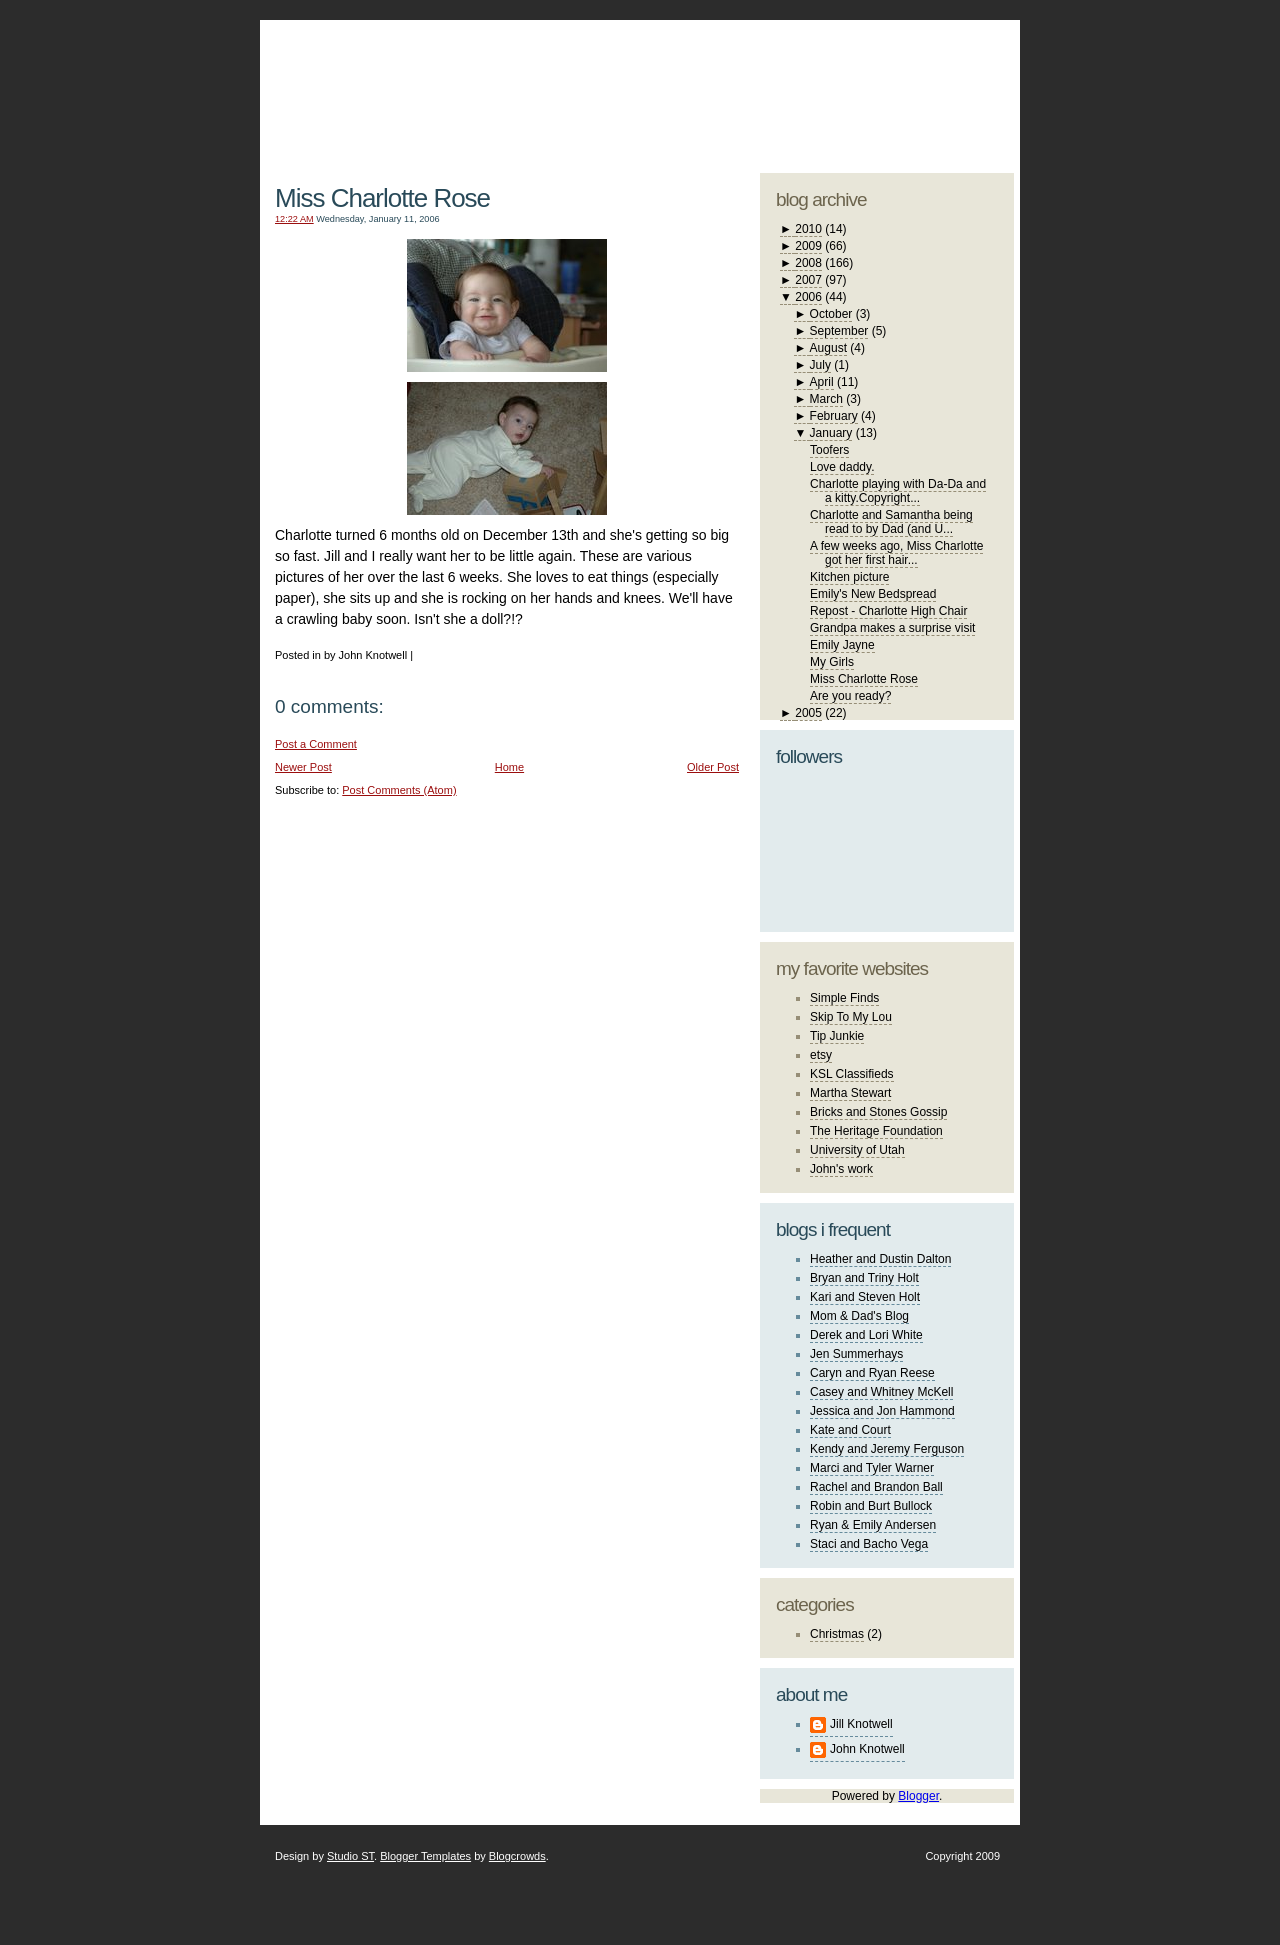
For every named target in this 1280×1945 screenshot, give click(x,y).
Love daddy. (842, 467)
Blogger (918, 1796)
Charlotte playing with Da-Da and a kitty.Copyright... (898, 491)
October (831, 314)
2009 (808, 246)
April (822, 382)
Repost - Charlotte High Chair (888, 611)
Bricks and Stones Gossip (878, 1112)
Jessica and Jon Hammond (882, 1411)
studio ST (857, 86)
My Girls (832, 662)
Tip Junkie (837, 1036)
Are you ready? (850, 696)
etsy (821, 1055)
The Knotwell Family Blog (502, 80)
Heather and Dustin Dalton (880, 1259)
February (834, 416)
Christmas (837, 1634)
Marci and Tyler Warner (872, 1468)
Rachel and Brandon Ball (876, 1487)
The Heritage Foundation (876, 1131)
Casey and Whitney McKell (881, 1392)
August (828, 348)
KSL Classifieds (852, 1074)
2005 (808, 713)
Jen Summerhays (856, 1354)
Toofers (829, 450)
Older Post (713, 767)
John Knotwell (867, 1749)
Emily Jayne (842, 645)
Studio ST (350, 1856)
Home (509, 767)
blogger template (939, 70)
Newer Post (303, 767)
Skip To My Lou (851, 1017)
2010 (808, 229)
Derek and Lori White (866, 1335)
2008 (808, 263)
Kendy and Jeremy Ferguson (887, 1449)
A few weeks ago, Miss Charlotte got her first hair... (896, 553)
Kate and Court (850, 1430)
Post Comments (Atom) (399, 790)
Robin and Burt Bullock (871, 1506)
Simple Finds (844, 998)
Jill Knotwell (861, 1724)
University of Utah (857, 1150)
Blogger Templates (425, 1856)
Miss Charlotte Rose (382, 198)
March (826, 399)
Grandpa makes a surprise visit (892, 628)
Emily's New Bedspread (873, 594)
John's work (841, 1169)
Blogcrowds (517, 1856)
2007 (808, 280)
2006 (808, 297)
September (839, 331)
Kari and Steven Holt (865, 1297)
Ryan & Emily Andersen (873, 1525)
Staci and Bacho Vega (869, 1544)
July (820, 365)
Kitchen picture (849, 577)
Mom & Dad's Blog (859, 1316)
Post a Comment (316, 744)
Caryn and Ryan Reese (872, 1373)
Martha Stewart (850, 1093)
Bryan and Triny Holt (864, 1278)
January (831, 433)
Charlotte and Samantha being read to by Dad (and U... (891, 522)
